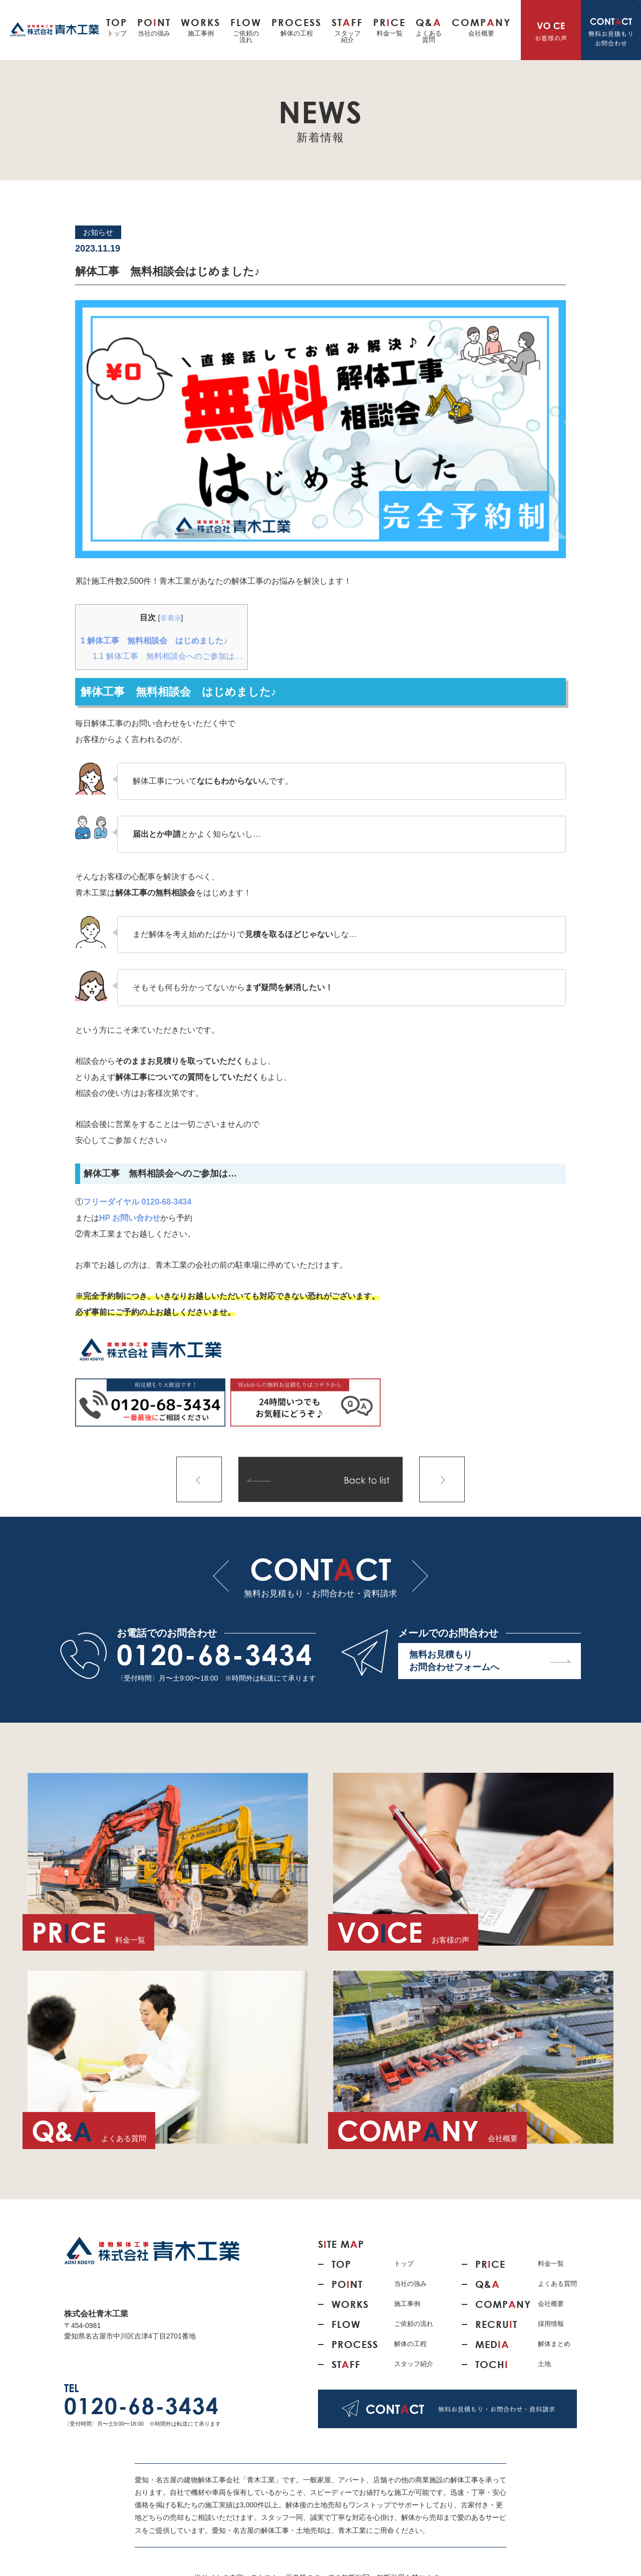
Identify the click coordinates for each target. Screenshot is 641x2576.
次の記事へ (442, 1479)
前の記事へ (199, 1479)
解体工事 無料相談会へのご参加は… (167, 656)
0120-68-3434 (215, 1654)
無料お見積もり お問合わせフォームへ (490, 1662)
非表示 (170, 618)
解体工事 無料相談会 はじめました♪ (154, 640)
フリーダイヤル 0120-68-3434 (137, 1202)
